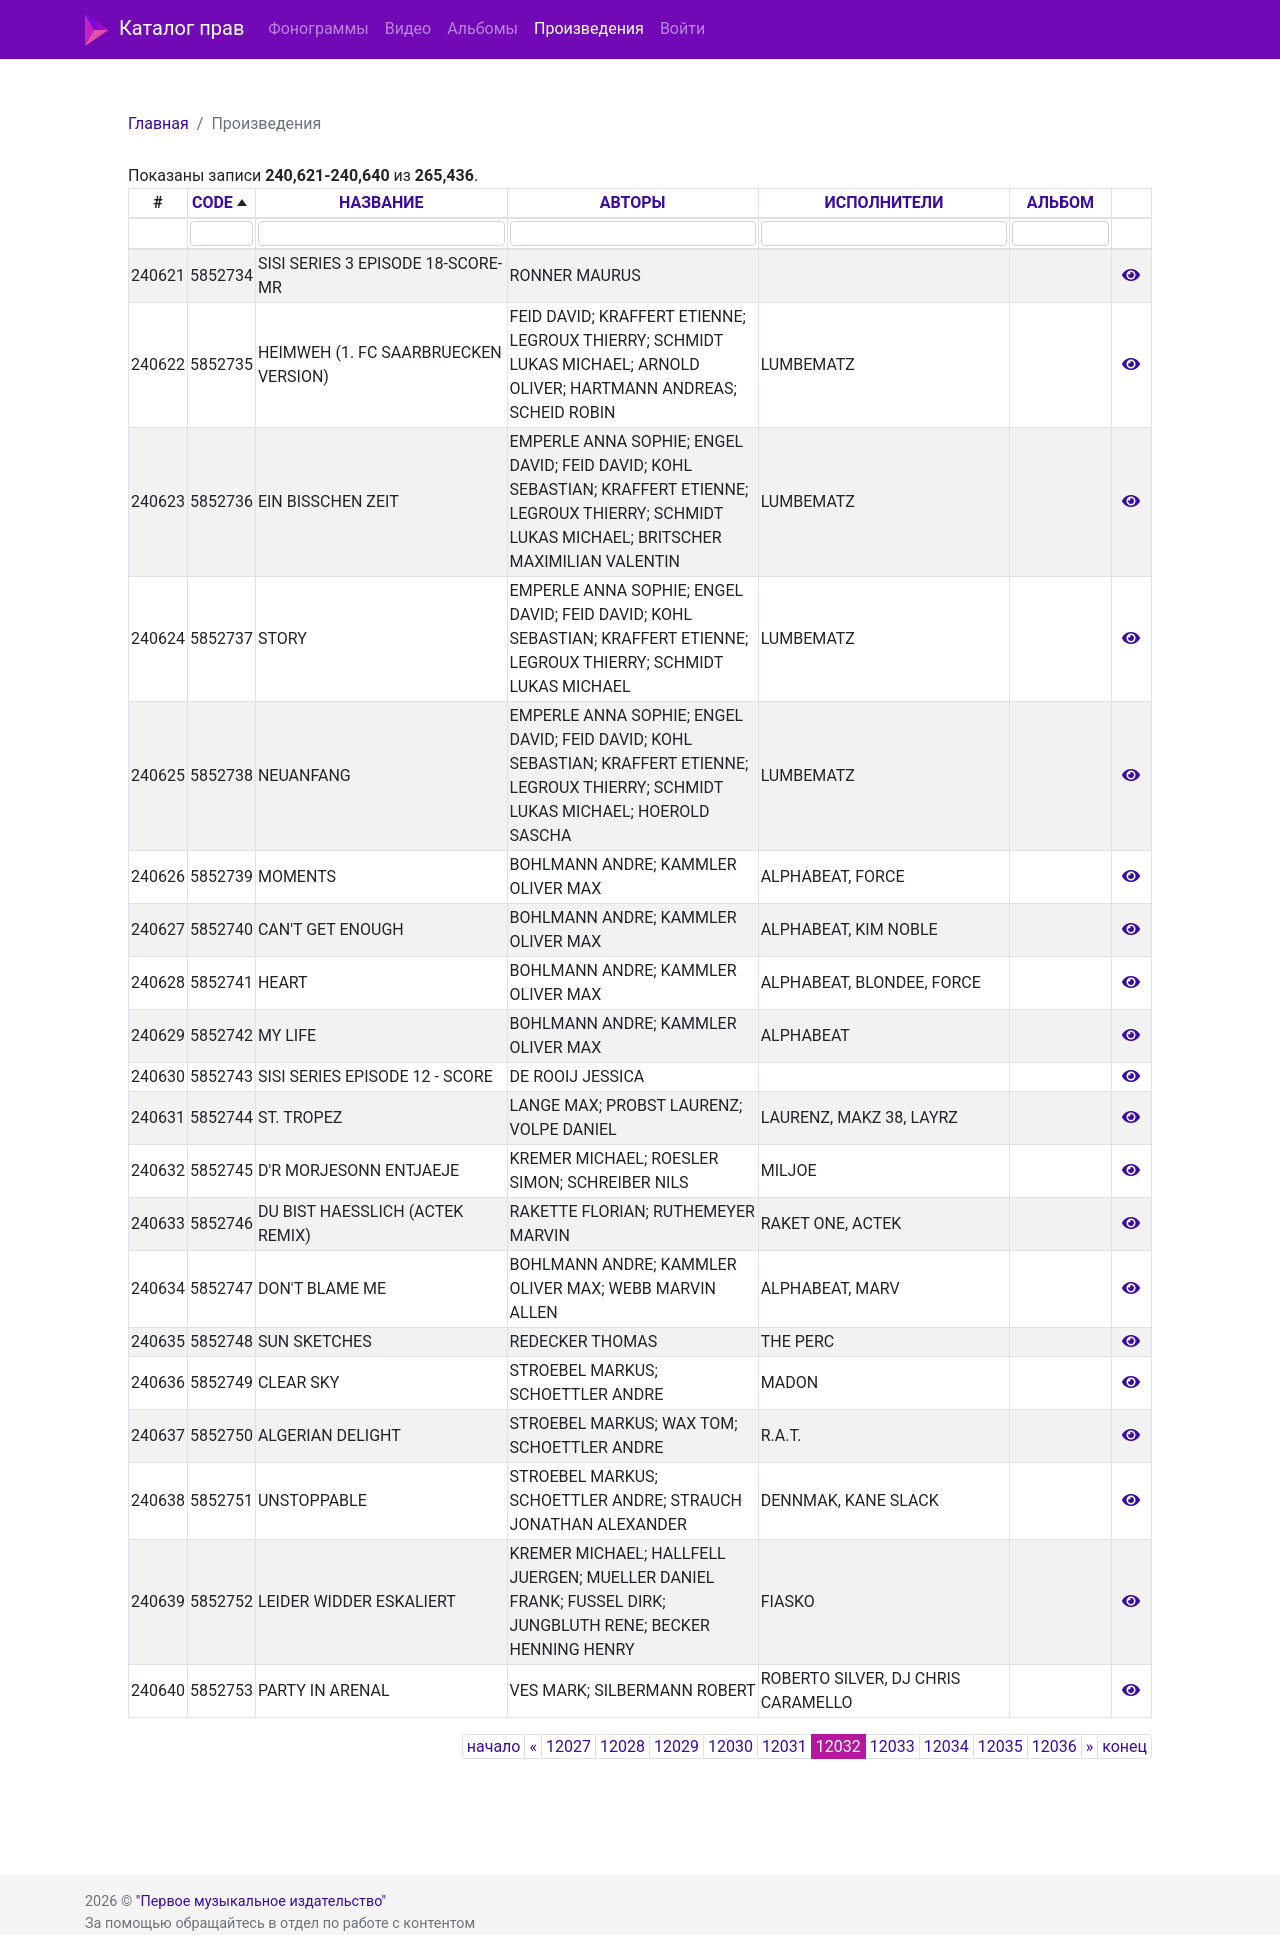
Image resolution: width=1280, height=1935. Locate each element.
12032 (838, 1746)
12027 (568, 1746)
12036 (1054, 1746)
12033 (892, 1746)
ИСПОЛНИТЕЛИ (884, 202)
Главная (158, 123)
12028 (622, 1746)
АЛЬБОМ (1060, 202)
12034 (946, 1746)
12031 (784, 1746)
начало (494, 1746)
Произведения (589, 28)
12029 (676, 1746)
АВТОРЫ (633, 202)
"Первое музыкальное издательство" (261, 1901)
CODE (212, 202)
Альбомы (482, 28)
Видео (408, 28)
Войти (682, 28)
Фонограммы (318, 28)
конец (1124, 1746)
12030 (730, 1746)
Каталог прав (164, 30)
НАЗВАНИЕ (381, 202)
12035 (1000, 1746)
